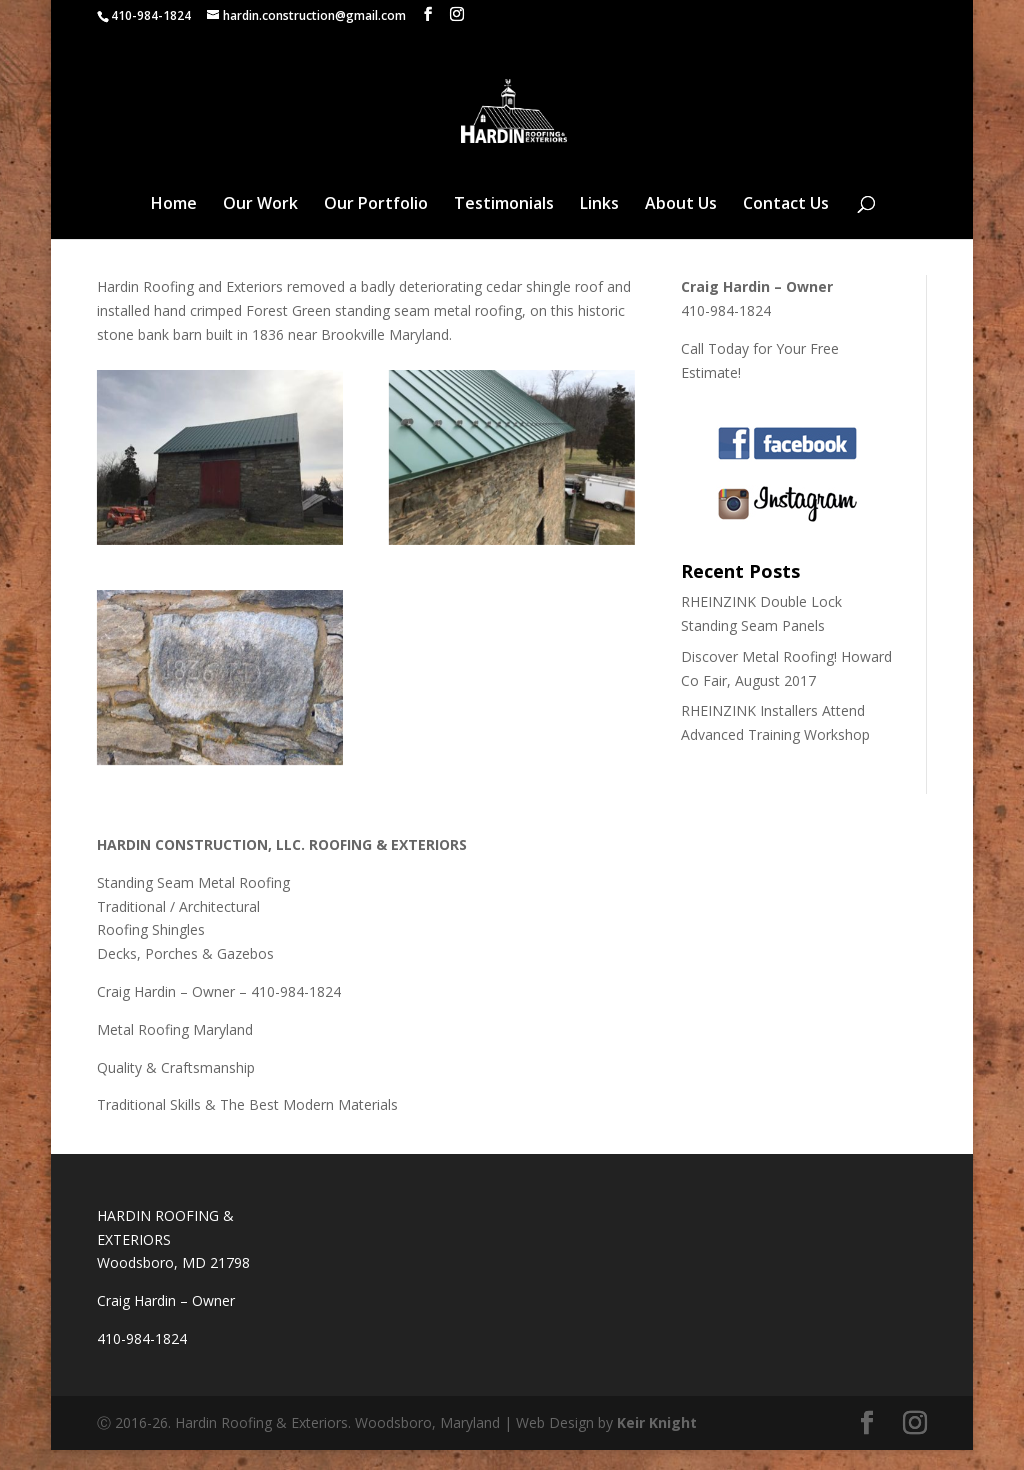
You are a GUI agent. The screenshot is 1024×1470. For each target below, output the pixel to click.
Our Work (260, 224)
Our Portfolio (376, 224)
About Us (681, 224)
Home (174, 224)
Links (599, 224)
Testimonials (504, 224)
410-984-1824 (151, 15)
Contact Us (786, 224)
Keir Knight (657, 1442)
